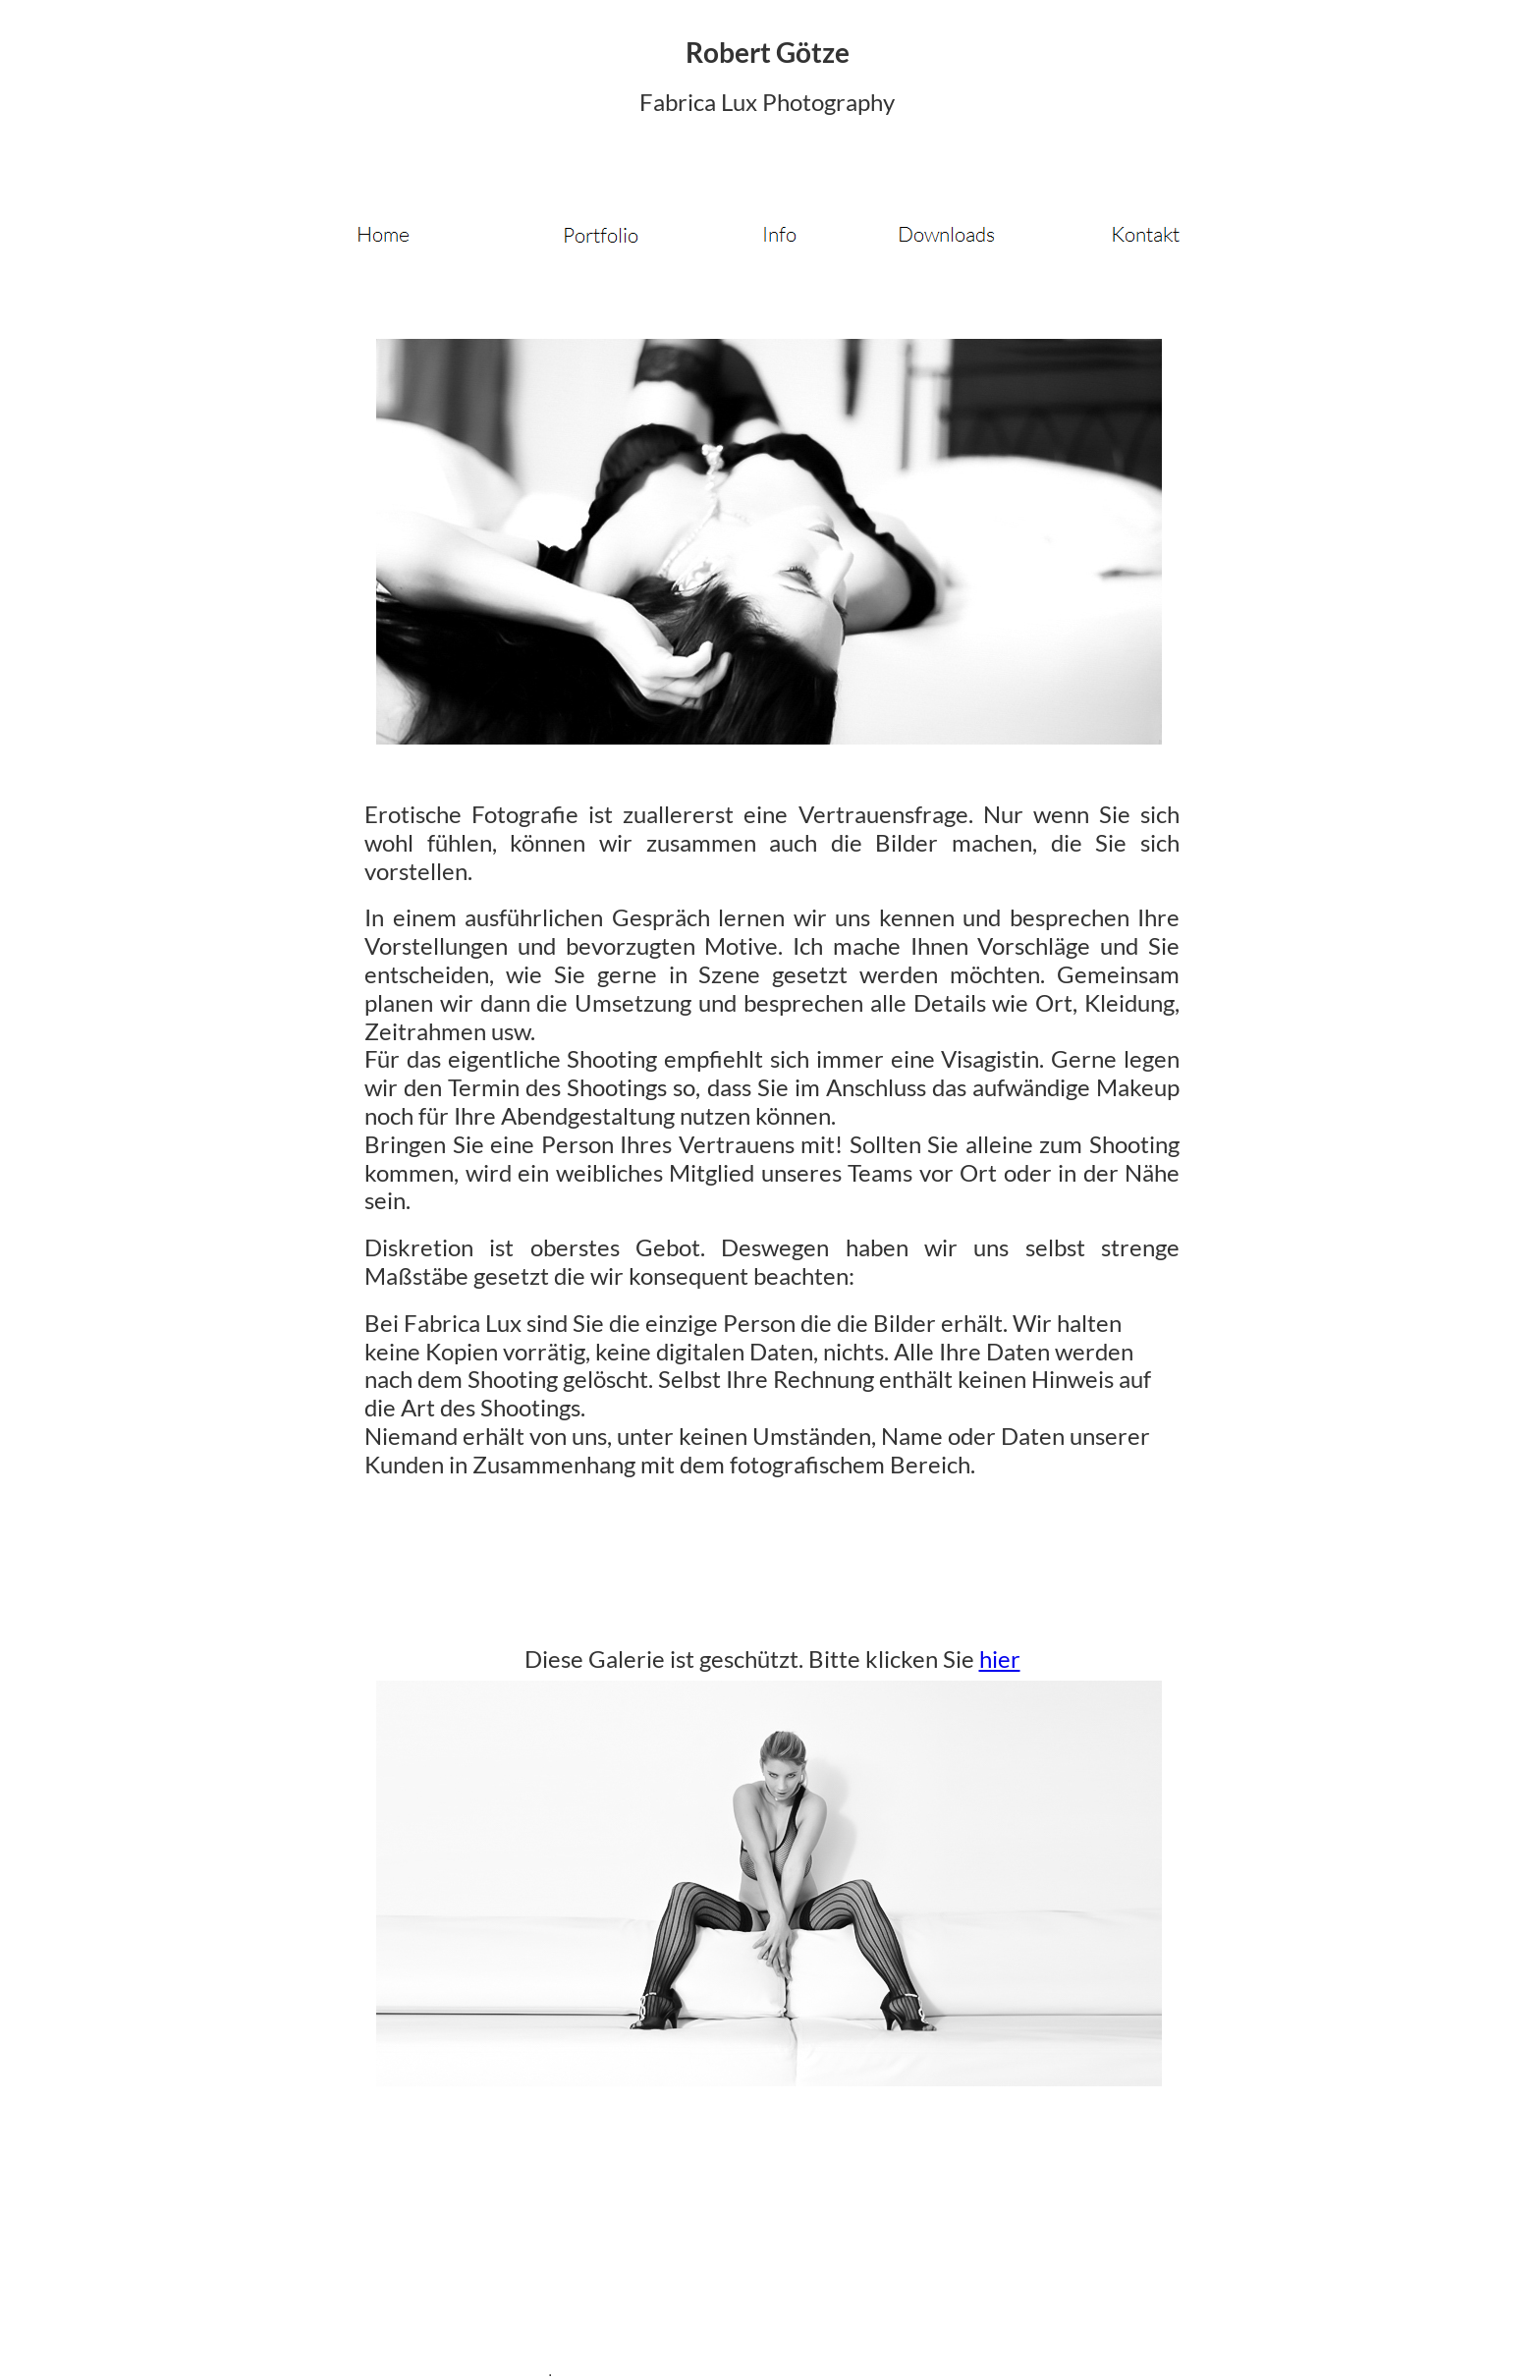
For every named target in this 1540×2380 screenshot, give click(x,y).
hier (999, 1658)
